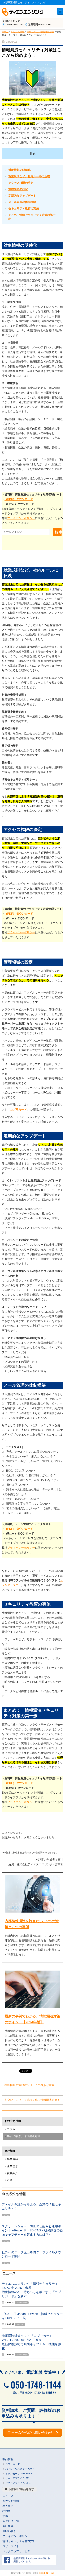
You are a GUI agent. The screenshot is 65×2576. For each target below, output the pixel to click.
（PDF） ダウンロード (19, 499)
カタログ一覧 (10, 2521)
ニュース (8, 2495)
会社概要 (10, 2150)
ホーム (5, 31)
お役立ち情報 (17, 31)
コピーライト (10, 2546)
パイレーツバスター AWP (19, 2468)
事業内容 (12, 2159)
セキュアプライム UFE (18, 2483)
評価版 (6, 2510)
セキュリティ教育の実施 (23, 208)
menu (60, 10)
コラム (11, 2129)
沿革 (9, 2180)
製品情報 (8, 2459)
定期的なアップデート (22, 195)
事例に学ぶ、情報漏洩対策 (40, 31)
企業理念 (12, 2166)
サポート (8, 2516)
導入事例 (8, 2505)
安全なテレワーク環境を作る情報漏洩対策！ (32, 2099)
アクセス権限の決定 (20, 182)
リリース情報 (21, 2302)
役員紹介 (12, 2173)
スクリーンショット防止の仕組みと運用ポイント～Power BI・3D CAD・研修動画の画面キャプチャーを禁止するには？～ (32, 2230)
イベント (19, 2324)
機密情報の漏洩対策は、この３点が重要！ (31, 2085)
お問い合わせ (10, 2531)
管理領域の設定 (18, 189)
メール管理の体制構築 (22, 202)
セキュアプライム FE (17, 2478)
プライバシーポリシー (21, 518)
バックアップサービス (16, 2551)
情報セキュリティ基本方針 (19, 2541)
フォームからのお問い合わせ (30, 2432)
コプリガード (18, 1109)
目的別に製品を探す (21, 2489)
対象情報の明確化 (19, 169)
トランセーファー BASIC (19, 2473)
